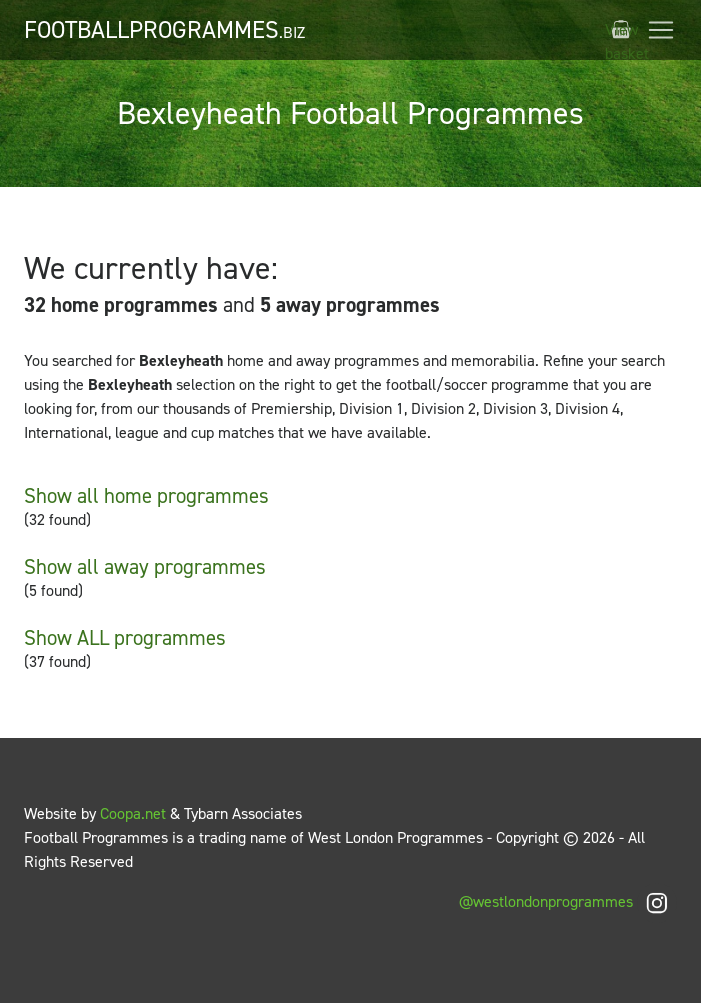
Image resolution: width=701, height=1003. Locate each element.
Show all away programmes (145, 567)
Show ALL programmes (125, 638)
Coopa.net (133, 813)
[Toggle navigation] (661, 30)
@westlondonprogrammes (568, 901)
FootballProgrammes (164, 30)
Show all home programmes (146, 496)
